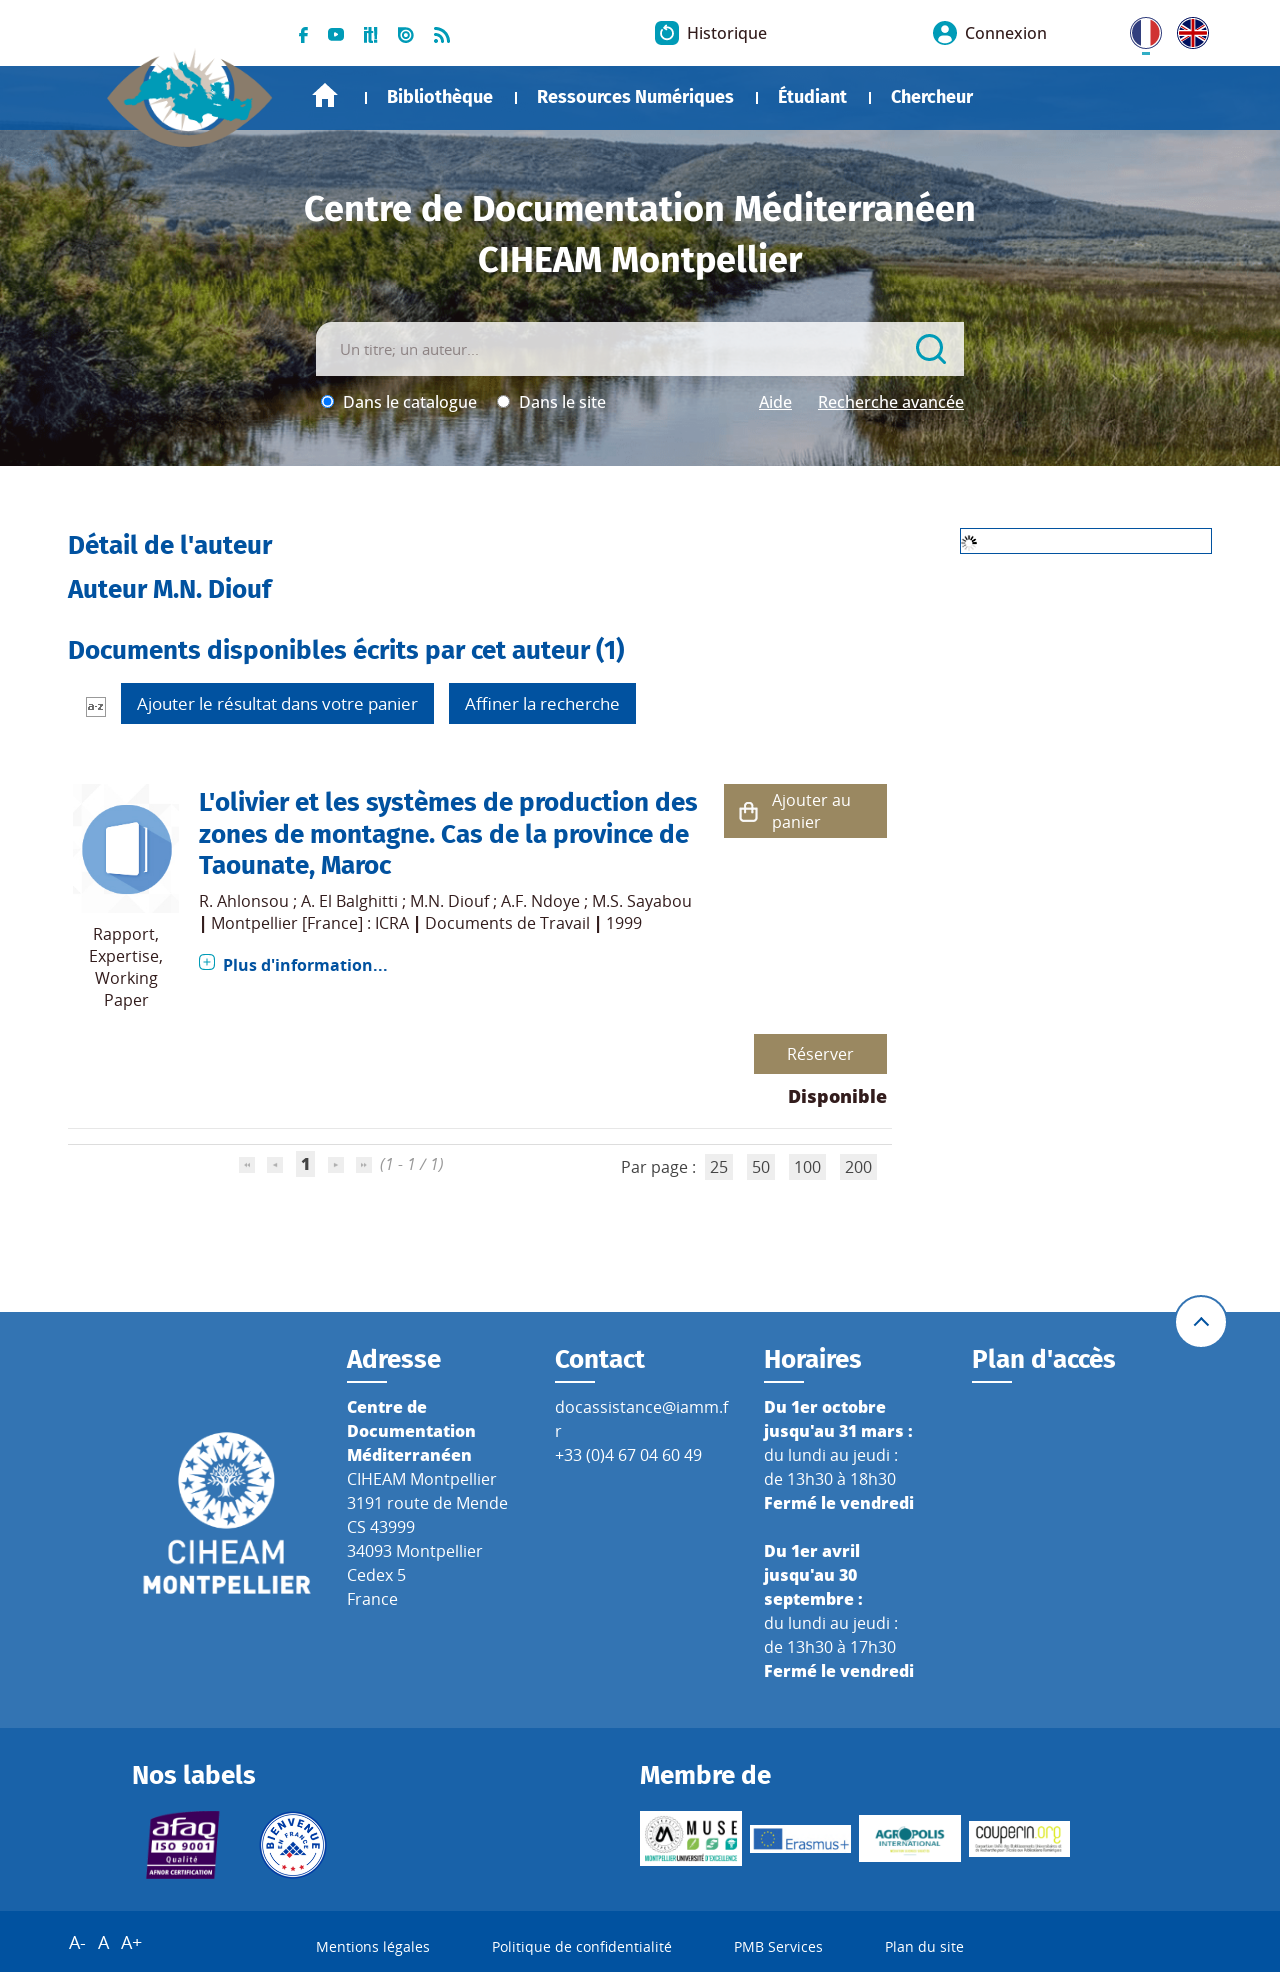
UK (1188, 29)
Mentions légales (373, 1946)
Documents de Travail (507, 923)
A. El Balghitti (349, 901)
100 (807, 1167)
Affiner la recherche (542, 703)
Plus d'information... (305, 965)
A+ (131, 1942)
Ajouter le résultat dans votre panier (277, 703)
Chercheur (932, 97)
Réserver (820, 1054)
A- (77, 1942)
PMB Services (778, 1946)
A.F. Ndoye (540, 901)
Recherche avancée (891, 402)
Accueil (325, 95)
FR (1139, 29)
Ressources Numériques (635, 97)
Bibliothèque (440, 97)
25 (719, 1167)
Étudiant (812, 97)
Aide (775, 402)
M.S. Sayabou (642, 901)
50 (761, 1167)
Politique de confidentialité (582, 1946)
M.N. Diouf (449, 901)
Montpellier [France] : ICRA (310, 923)
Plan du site (924, 1946)
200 (858, 1167)
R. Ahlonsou (244, 901)
